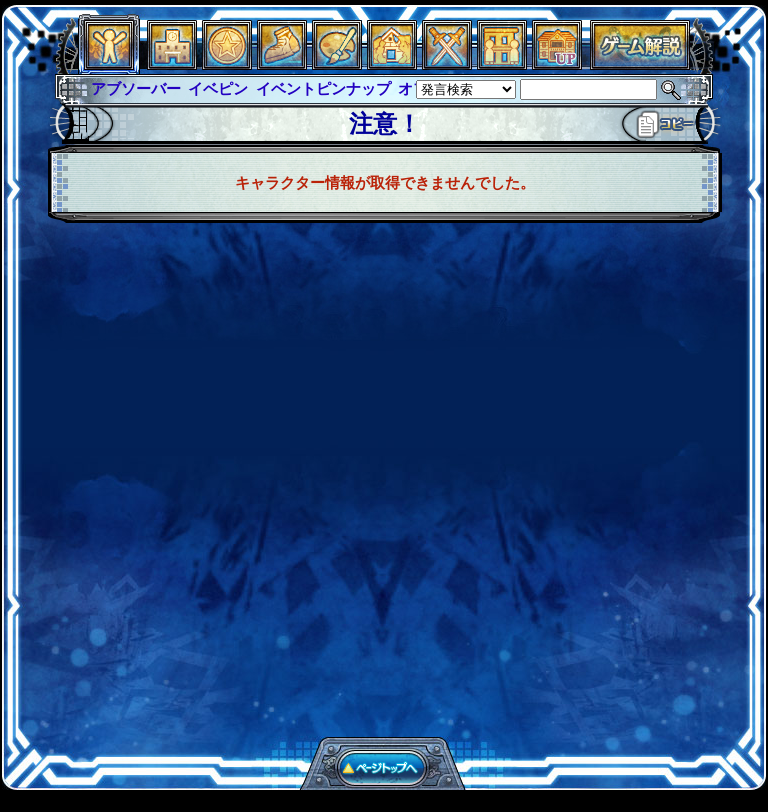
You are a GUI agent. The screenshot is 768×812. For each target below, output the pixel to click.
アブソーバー (136, 88)
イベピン (218, 88)
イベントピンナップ (323, 88)
